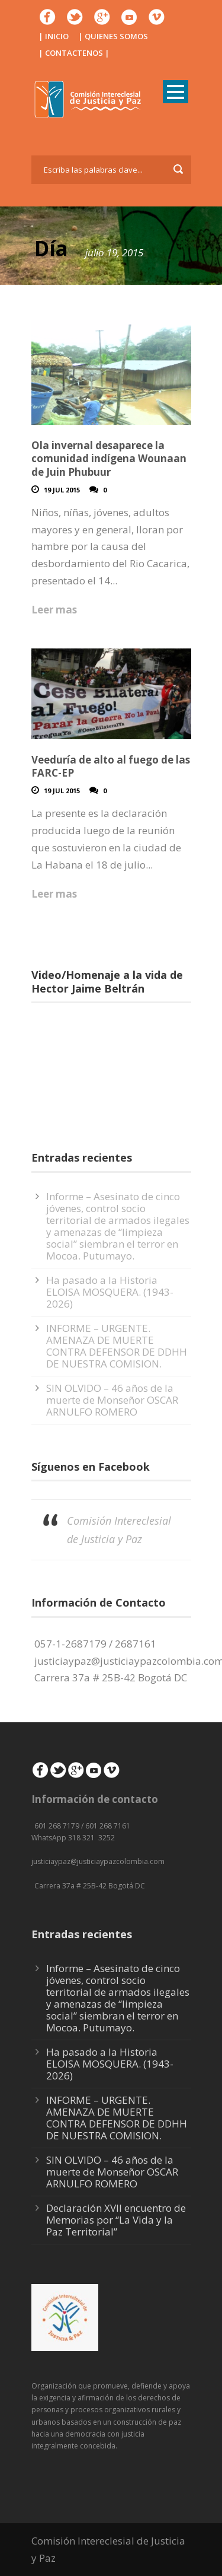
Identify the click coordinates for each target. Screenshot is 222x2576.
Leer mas (54, 609)
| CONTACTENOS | (74, 52)
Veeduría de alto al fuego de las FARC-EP (110, 766)
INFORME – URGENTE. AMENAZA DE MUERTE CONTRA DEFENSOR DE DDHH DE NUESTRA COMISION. (116, 1345)
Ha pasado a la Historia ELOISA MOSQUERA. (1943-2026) (109, 1292)
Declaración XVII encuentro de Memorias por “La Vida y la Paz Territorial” (116, 2219)
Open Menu (175, 91)
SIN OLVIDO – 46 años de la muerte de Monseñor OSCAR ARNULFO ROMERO (112, 1400)
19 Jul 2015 (62, 489)
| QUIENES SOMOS (113, 36)
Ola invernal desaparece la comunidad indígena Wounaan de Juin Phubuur (108, 458)
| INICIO (53, 36)
